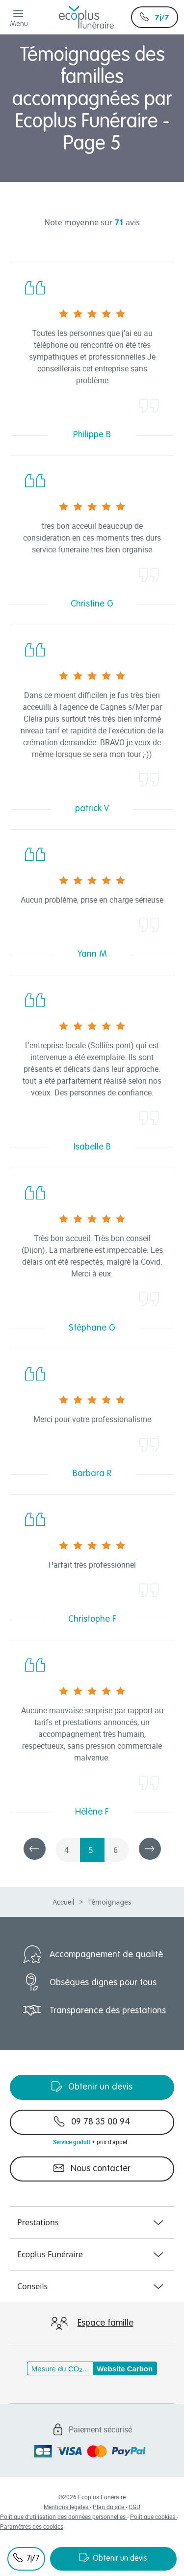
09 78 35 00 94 (92, 2121)
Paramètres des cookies (31, 2526)
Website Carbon (125, 2368)
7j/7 (154, 16)
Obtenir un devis (113, 2558)
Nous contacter (92, 2168)
